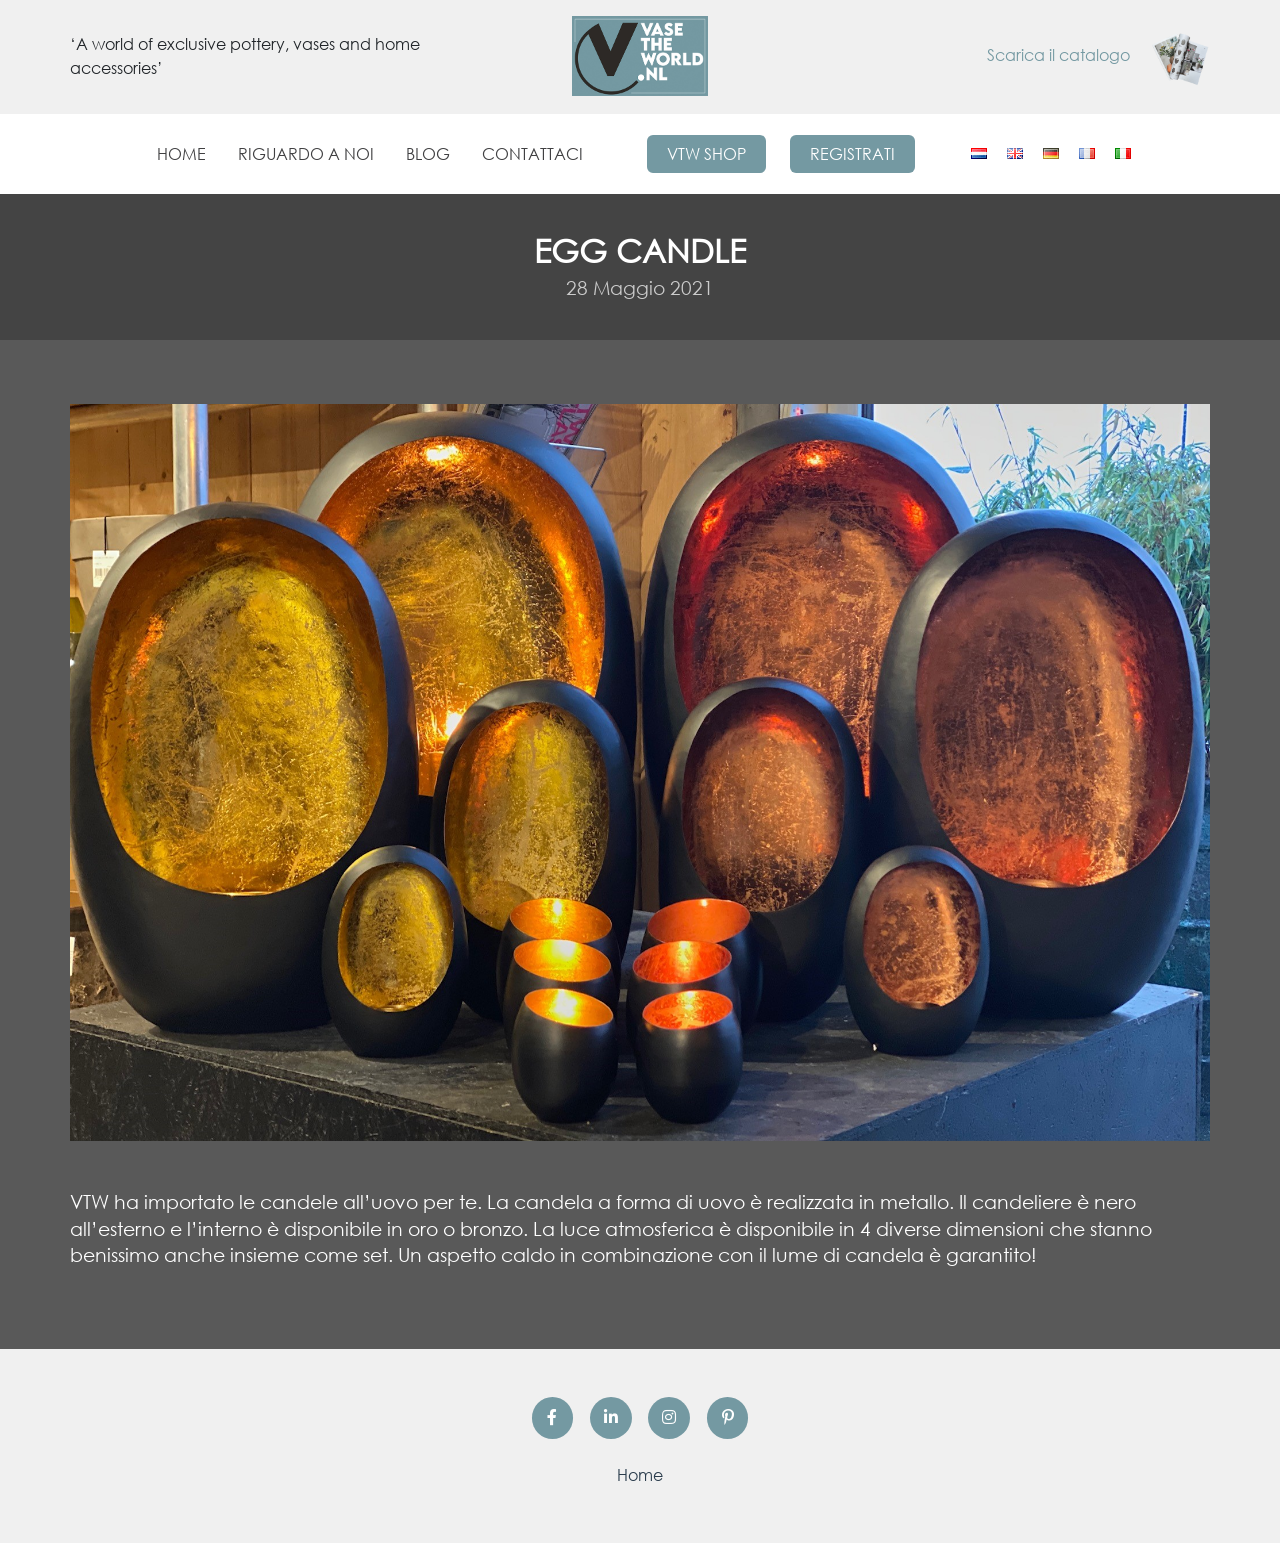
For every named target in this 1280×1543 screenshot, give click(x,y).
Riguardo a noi (306, 154)
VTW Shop (706, 154)
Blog (428, 154)
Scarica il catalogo (1098, 55)
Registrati (852, 154)
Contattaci (532, 154)
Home (181, 154)
